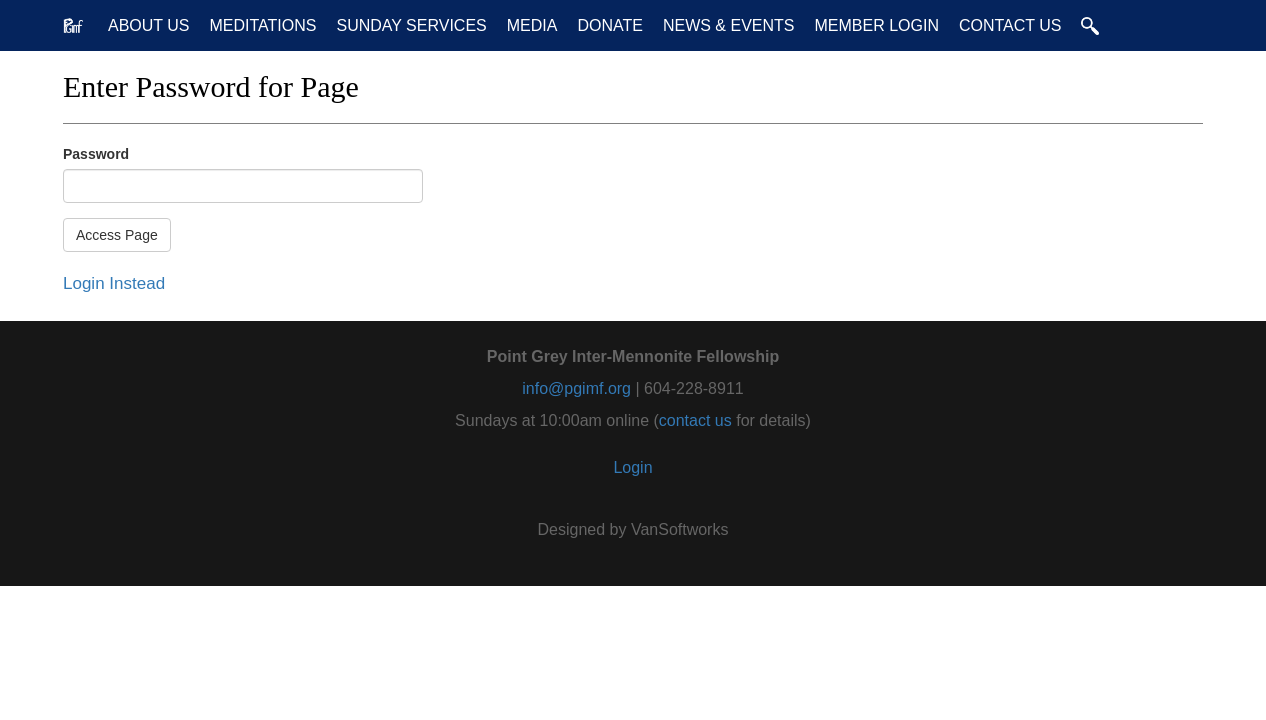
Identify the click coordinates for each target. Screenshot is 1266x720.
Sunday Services (411, 25)
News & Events (729, 25)
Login (632, 467)
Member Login (876, 25)
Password (96, 154)
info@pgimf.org (576, 388)
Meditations (263, 25)
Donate (609, 25)
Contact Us (1010, 25)
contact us (695, 420)
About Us (149, 25)
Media (532, 25)
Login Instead (114, 283)
